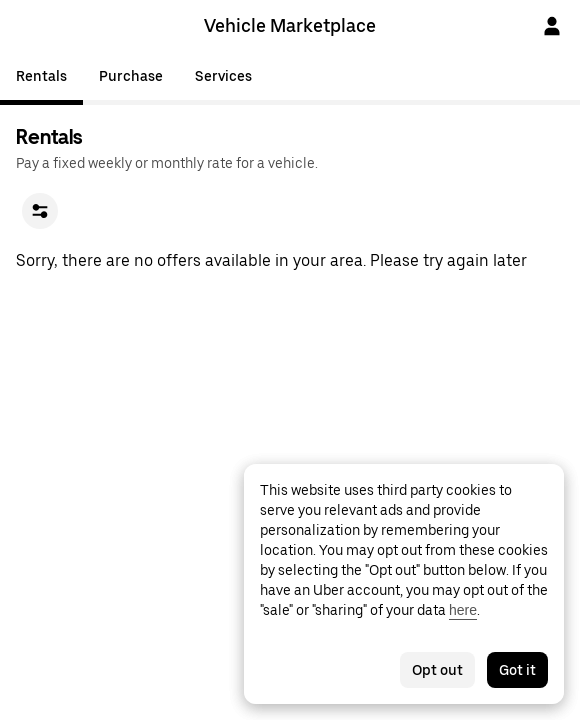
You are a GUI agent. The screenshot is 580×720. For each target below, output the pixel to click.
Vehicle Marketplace (290, 25)
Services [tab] (223, 76)
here (463, 610)
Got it (517, 670)
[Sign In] (552, 26)
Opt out (437, 670)
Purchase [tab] (131, 76)
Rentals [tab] (41, 76)
